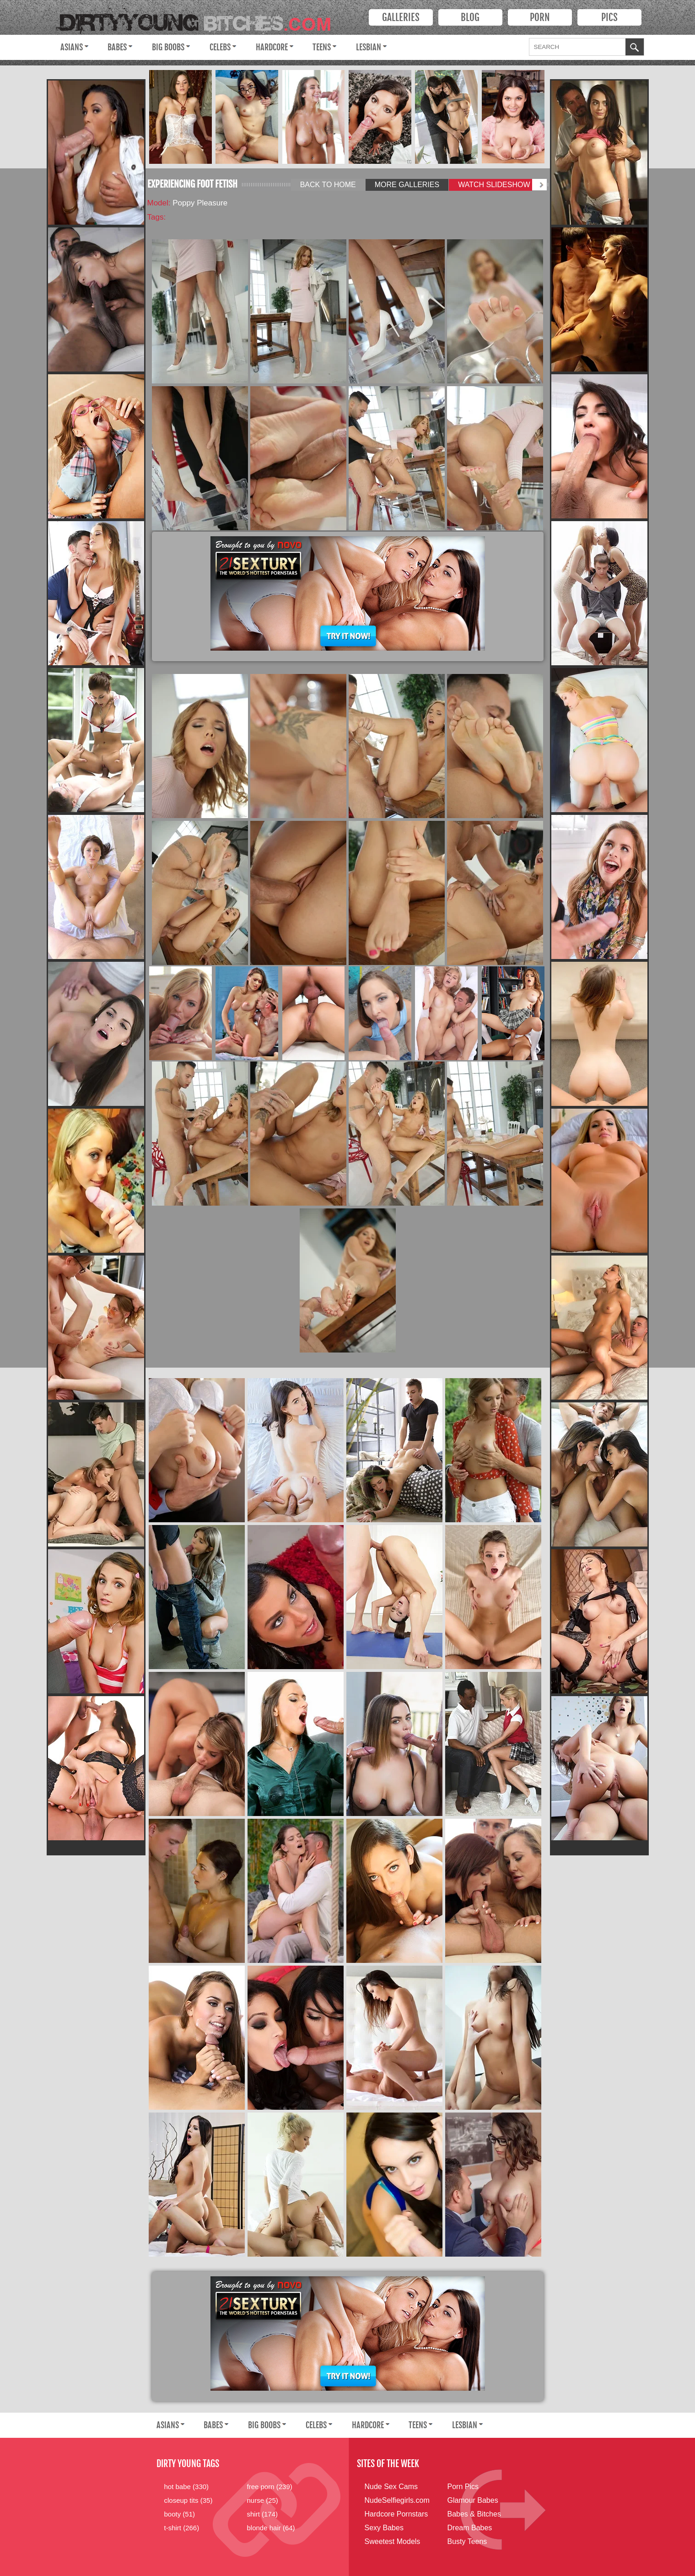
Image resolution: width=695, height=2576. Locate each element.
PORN (540, 17)
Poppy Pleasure (199, 203)
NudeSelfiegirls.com (397, 2500)
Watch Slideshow (494, 185)
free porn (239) (269, 2486)
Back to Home (328, 185)
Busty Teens (467, 2541)
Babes (117, 47)
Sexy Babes (384, 2528)
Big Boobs (168, 47)
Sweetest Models (392, 2541)
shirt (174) (262, 2514)
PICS (609, 17)
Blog (470, 17)
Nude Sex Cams (391, 2486)
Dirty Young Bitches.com (200, 19)
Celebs (220, 47)
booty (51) (179, 2514)
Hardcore (272, 47)
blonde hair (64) (271, 2528)
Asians (71, 47)
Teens (321, 47)
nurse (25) (262, 2500)
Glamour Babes (472, 2500)
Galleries (401, 17)
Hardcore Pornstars (396, 2514)
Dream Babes (469, 2528)
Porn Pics (463, 2486)
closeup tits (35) (188, 2500)
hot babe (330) (186, 2486)
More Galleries (407, 185)
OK (634, 48)
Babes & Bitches (474, 2514)
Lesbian (368, 47)
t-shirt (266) (181, 2528)
